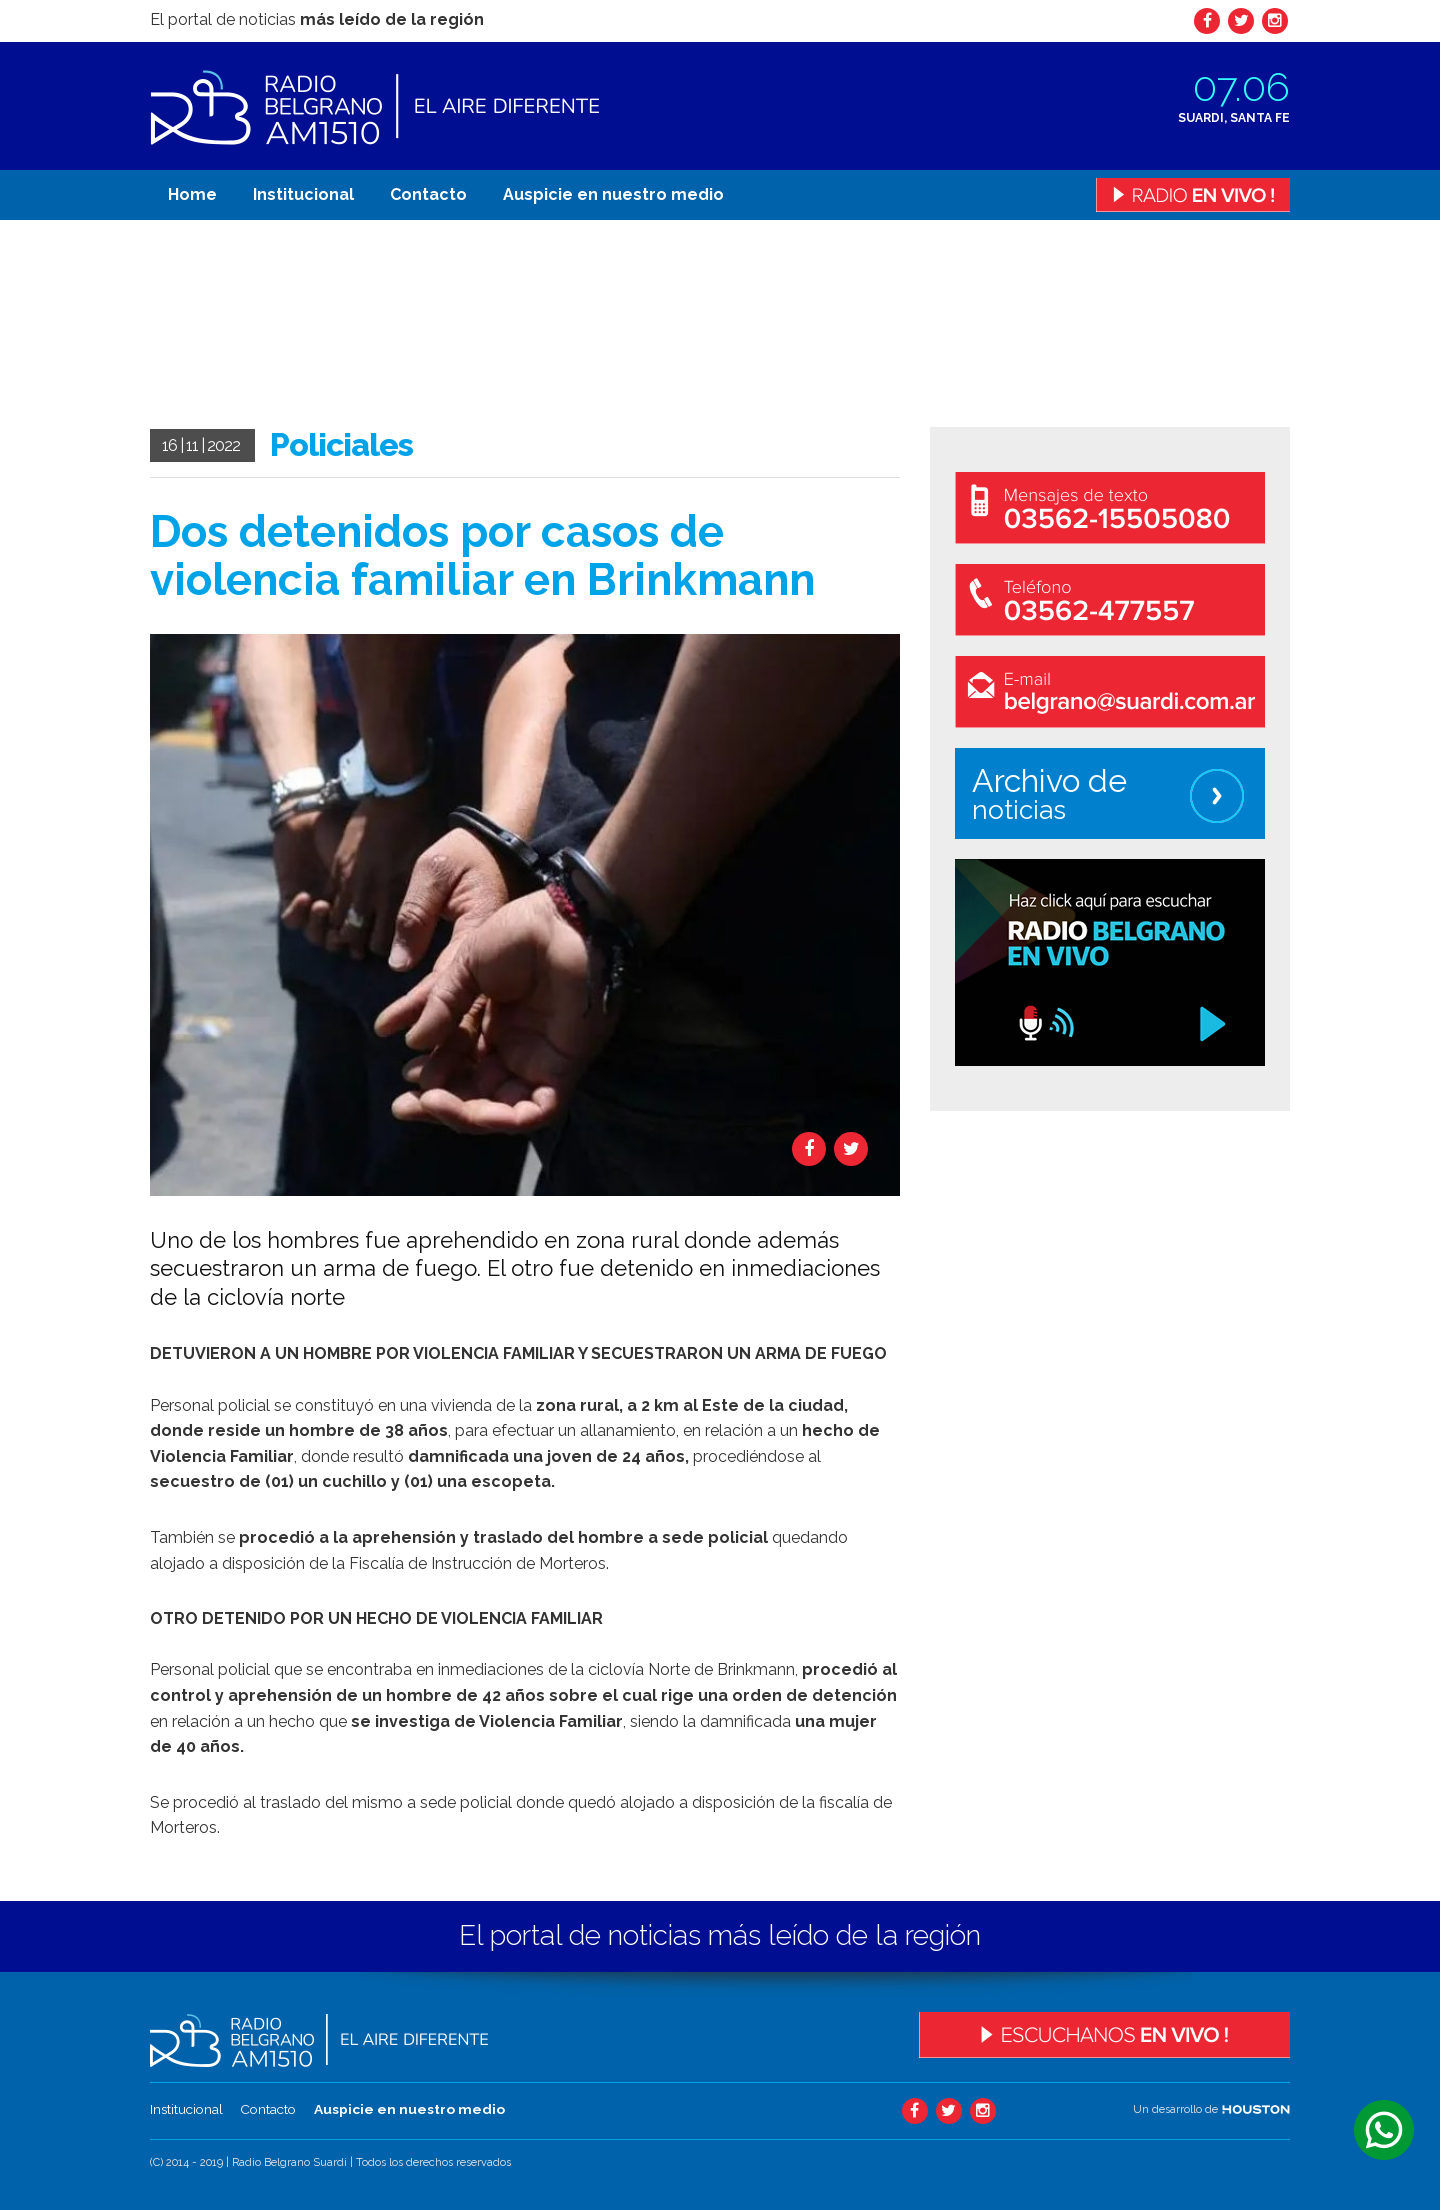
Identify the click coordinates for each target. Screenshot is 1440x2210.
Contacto (428, 194)
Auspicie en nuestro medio (613, 194)
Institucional (303, 194)
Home (192, 194)
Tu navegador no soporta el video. (300, 325)
